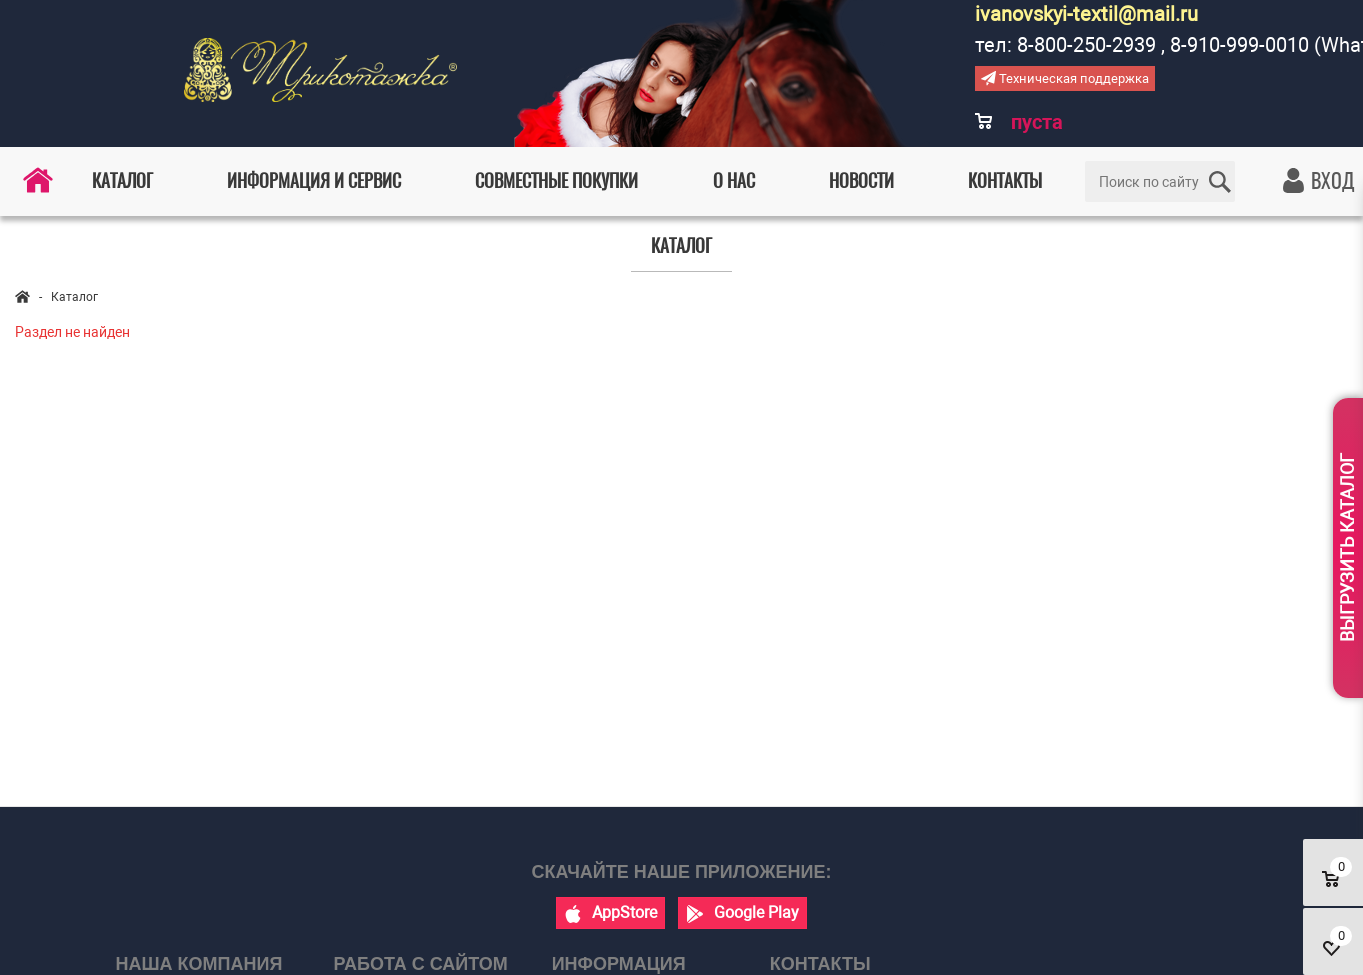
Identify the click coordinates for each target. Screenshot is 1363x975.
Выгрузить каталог (1347, 547)
